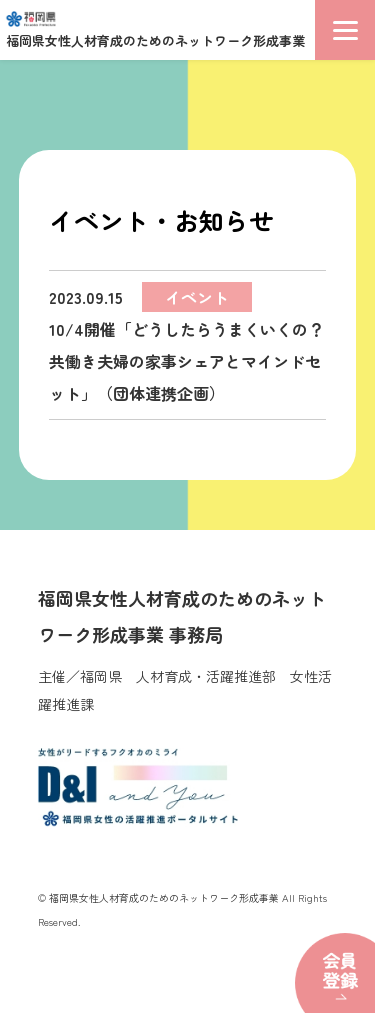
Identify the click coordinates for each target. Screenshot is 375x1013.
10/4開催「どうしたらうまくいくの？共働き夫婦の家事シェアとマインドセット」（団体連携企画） (186, 343)
